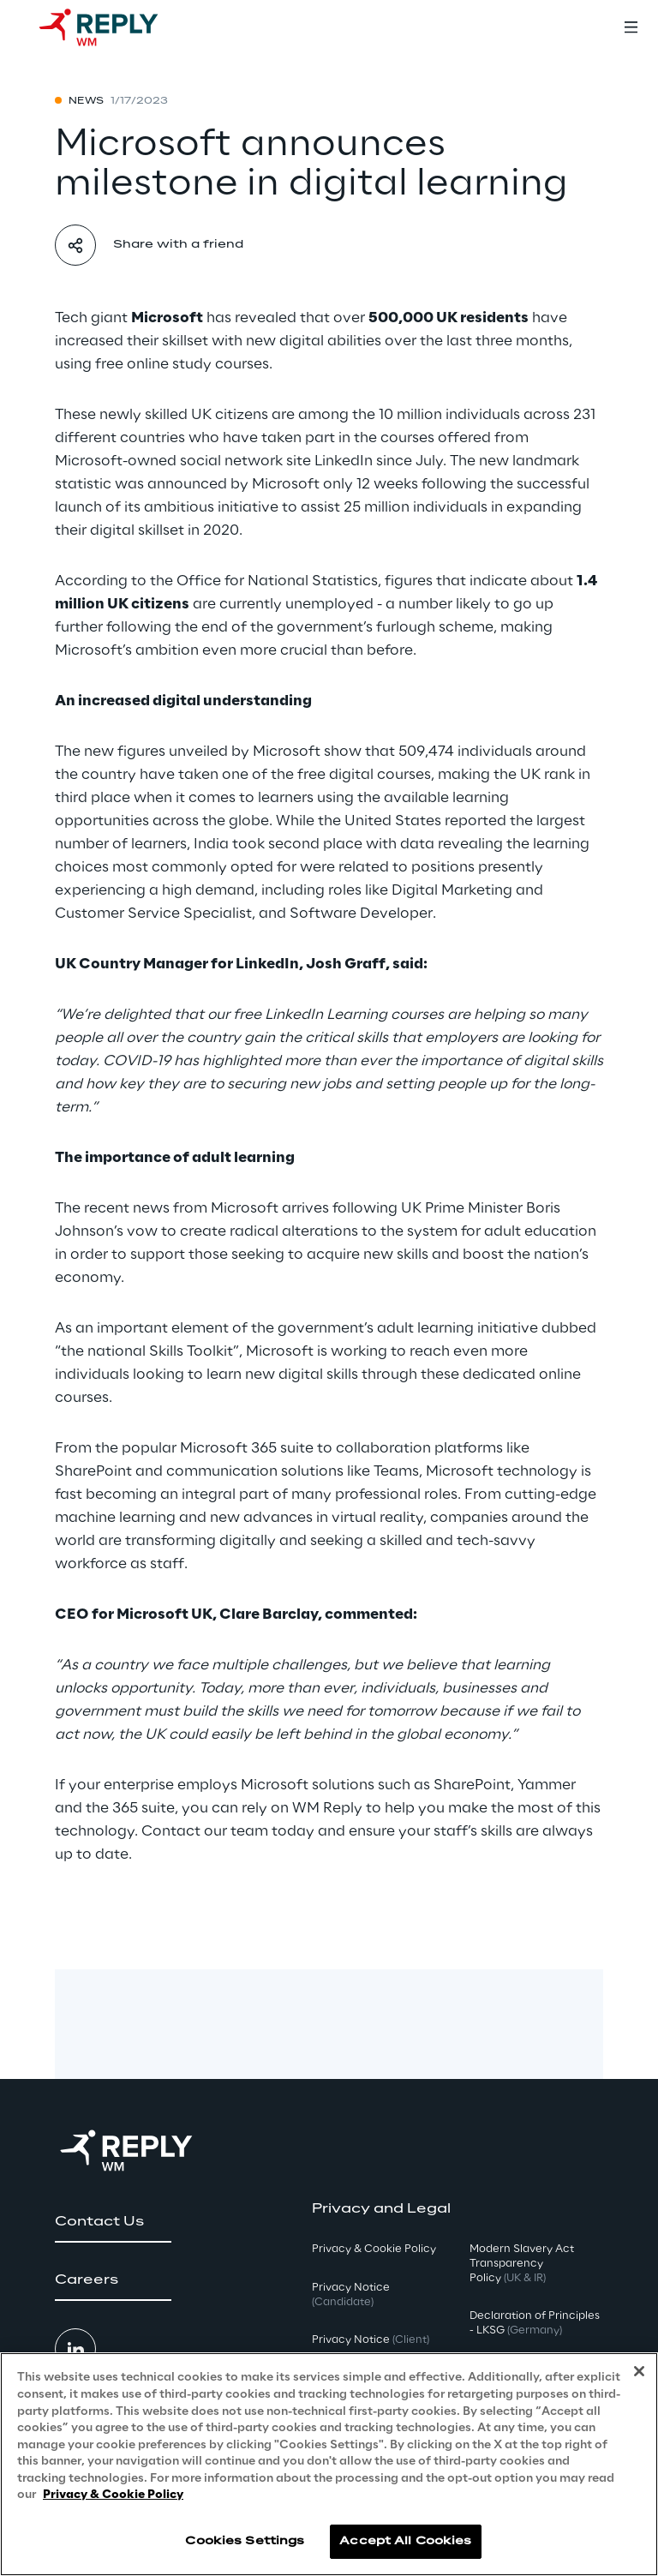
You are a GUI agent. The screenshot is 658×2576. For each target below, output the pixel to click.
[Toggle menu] (630, 27)
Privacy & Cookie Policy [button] (374, 2249)
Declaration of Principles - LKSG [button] (535, 2323)
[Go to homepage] (115, 27)
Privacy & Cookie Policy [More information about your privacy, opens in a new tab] (113, 2495)
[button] (113, 2222)
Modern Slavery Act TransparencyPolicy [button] (522, 2264)
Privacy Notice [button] (351, 2295)
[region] (329, 2464)
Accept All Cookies (405, 2541)
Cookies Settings (244, 2541)
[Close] (639, 2371)
